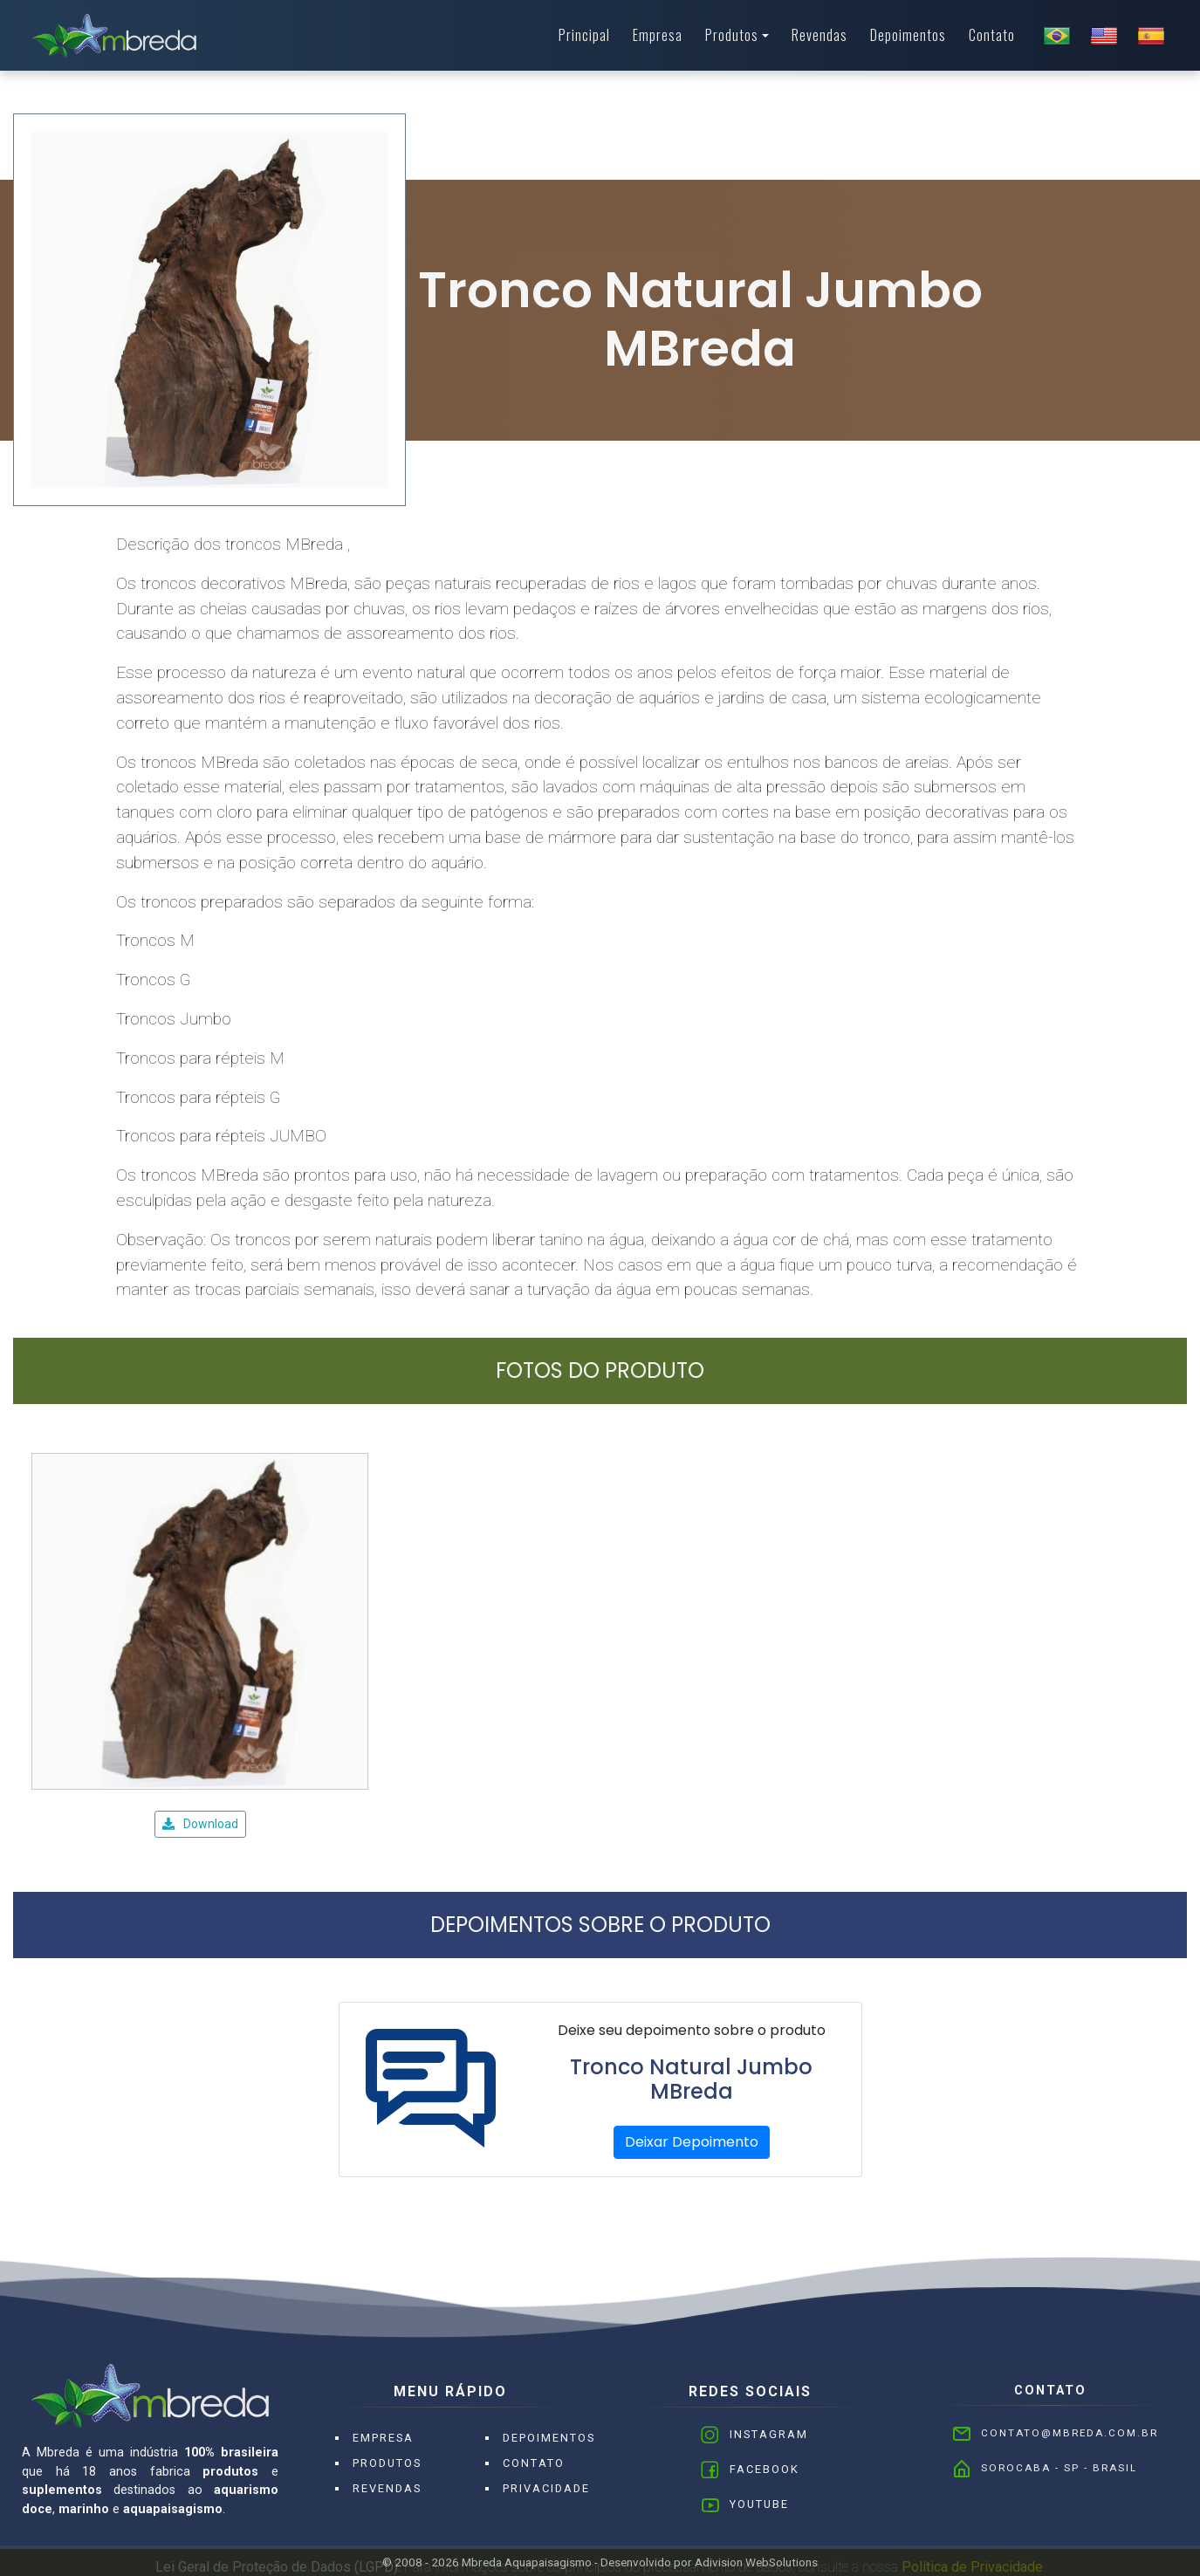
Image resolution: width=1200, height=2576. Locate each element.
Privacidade (546, 2488)
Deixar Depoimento (691, 2142)
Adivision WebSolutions (756, 2562)
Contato (992, 34)
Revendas (819, 34)
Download (200, 1824)
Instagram (769, 2434)
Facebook (764, 2469)
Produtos (731, 34)
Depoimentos (908, 34)
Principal (584, 34)
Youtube (759, 2504)
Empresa (657, 34)
